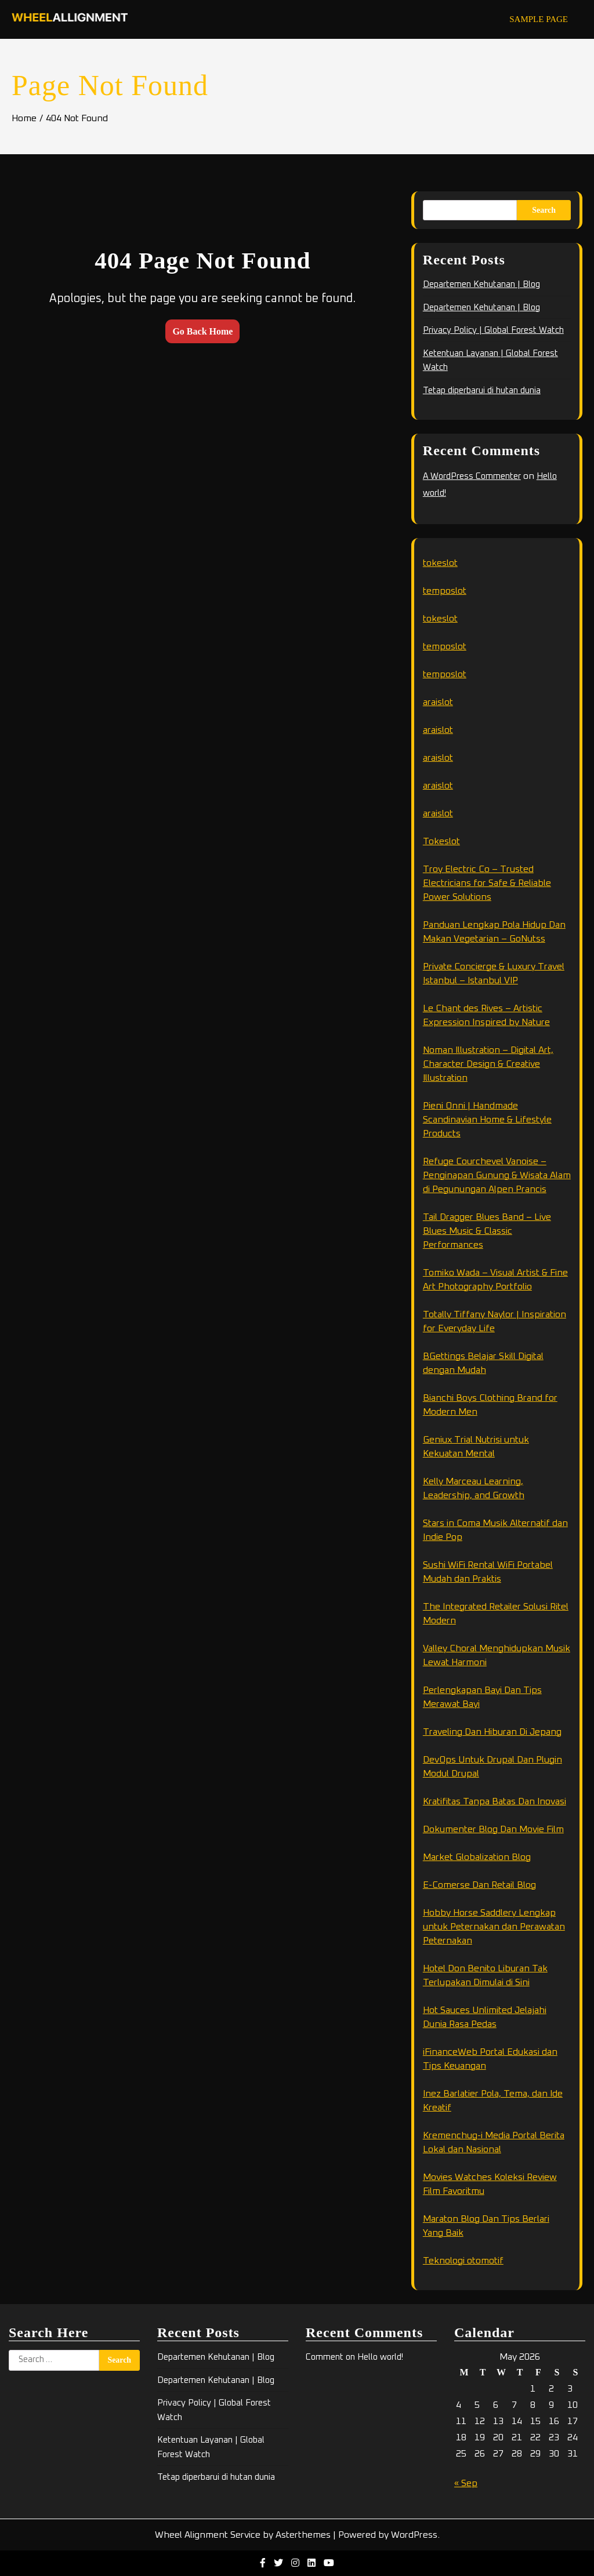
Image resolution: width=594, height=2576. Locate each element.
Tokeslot (441, 841)
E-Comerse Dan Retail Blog (479, 1885)
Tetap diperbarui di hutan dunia (482, 390)
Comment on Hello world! (354, 2357)
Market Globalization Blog (477, 1857)
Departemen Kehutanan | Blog (481, 284)
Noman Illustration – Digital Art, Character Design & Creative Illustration (488, 1063)
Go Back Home (202, 331)
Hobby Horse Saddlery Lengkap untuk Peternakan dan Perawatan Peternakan (494, 1926)
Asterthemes (303, 2534)
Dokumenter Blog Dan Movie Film (493, 1829)
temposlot (444, 590)
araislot (438, 702)
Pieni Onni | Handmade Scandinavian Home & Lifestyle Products (487, 1119)
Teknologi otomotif (463, 2260)
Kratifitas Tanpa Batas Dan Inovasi (494, 1801)
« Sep (465, 2483)
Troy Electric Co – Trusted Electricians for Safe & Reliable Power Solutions (487, 883)
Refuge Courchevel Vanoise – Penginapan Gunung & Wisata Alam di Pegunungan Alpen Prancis (497, 1175)
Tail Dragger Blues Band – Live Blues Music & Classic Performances (487, 1230)
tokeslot (440, 563)
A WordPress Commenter (472, 476)
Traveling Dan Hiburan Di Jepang (492, 1731)
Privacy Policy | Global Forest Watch (493, 330)
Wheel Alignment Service (207, 2534)
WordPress (414, 2534)
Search (544, 210)
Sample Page (538, 19)
